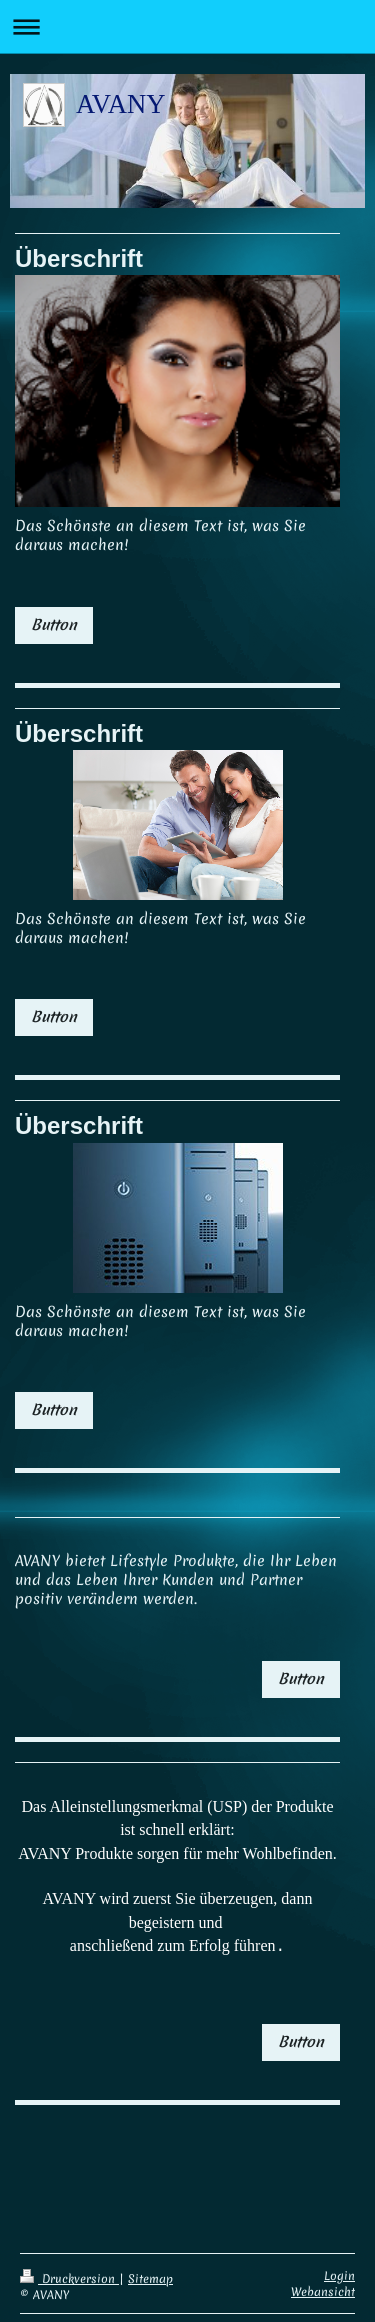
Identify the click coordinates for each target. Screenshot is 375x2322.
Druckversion (69, 2267)
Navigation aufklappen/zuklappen (187, 26)
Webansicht (323, 2280)
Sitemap (150, 2267)
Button (54, 625)
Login (339, 2264)
